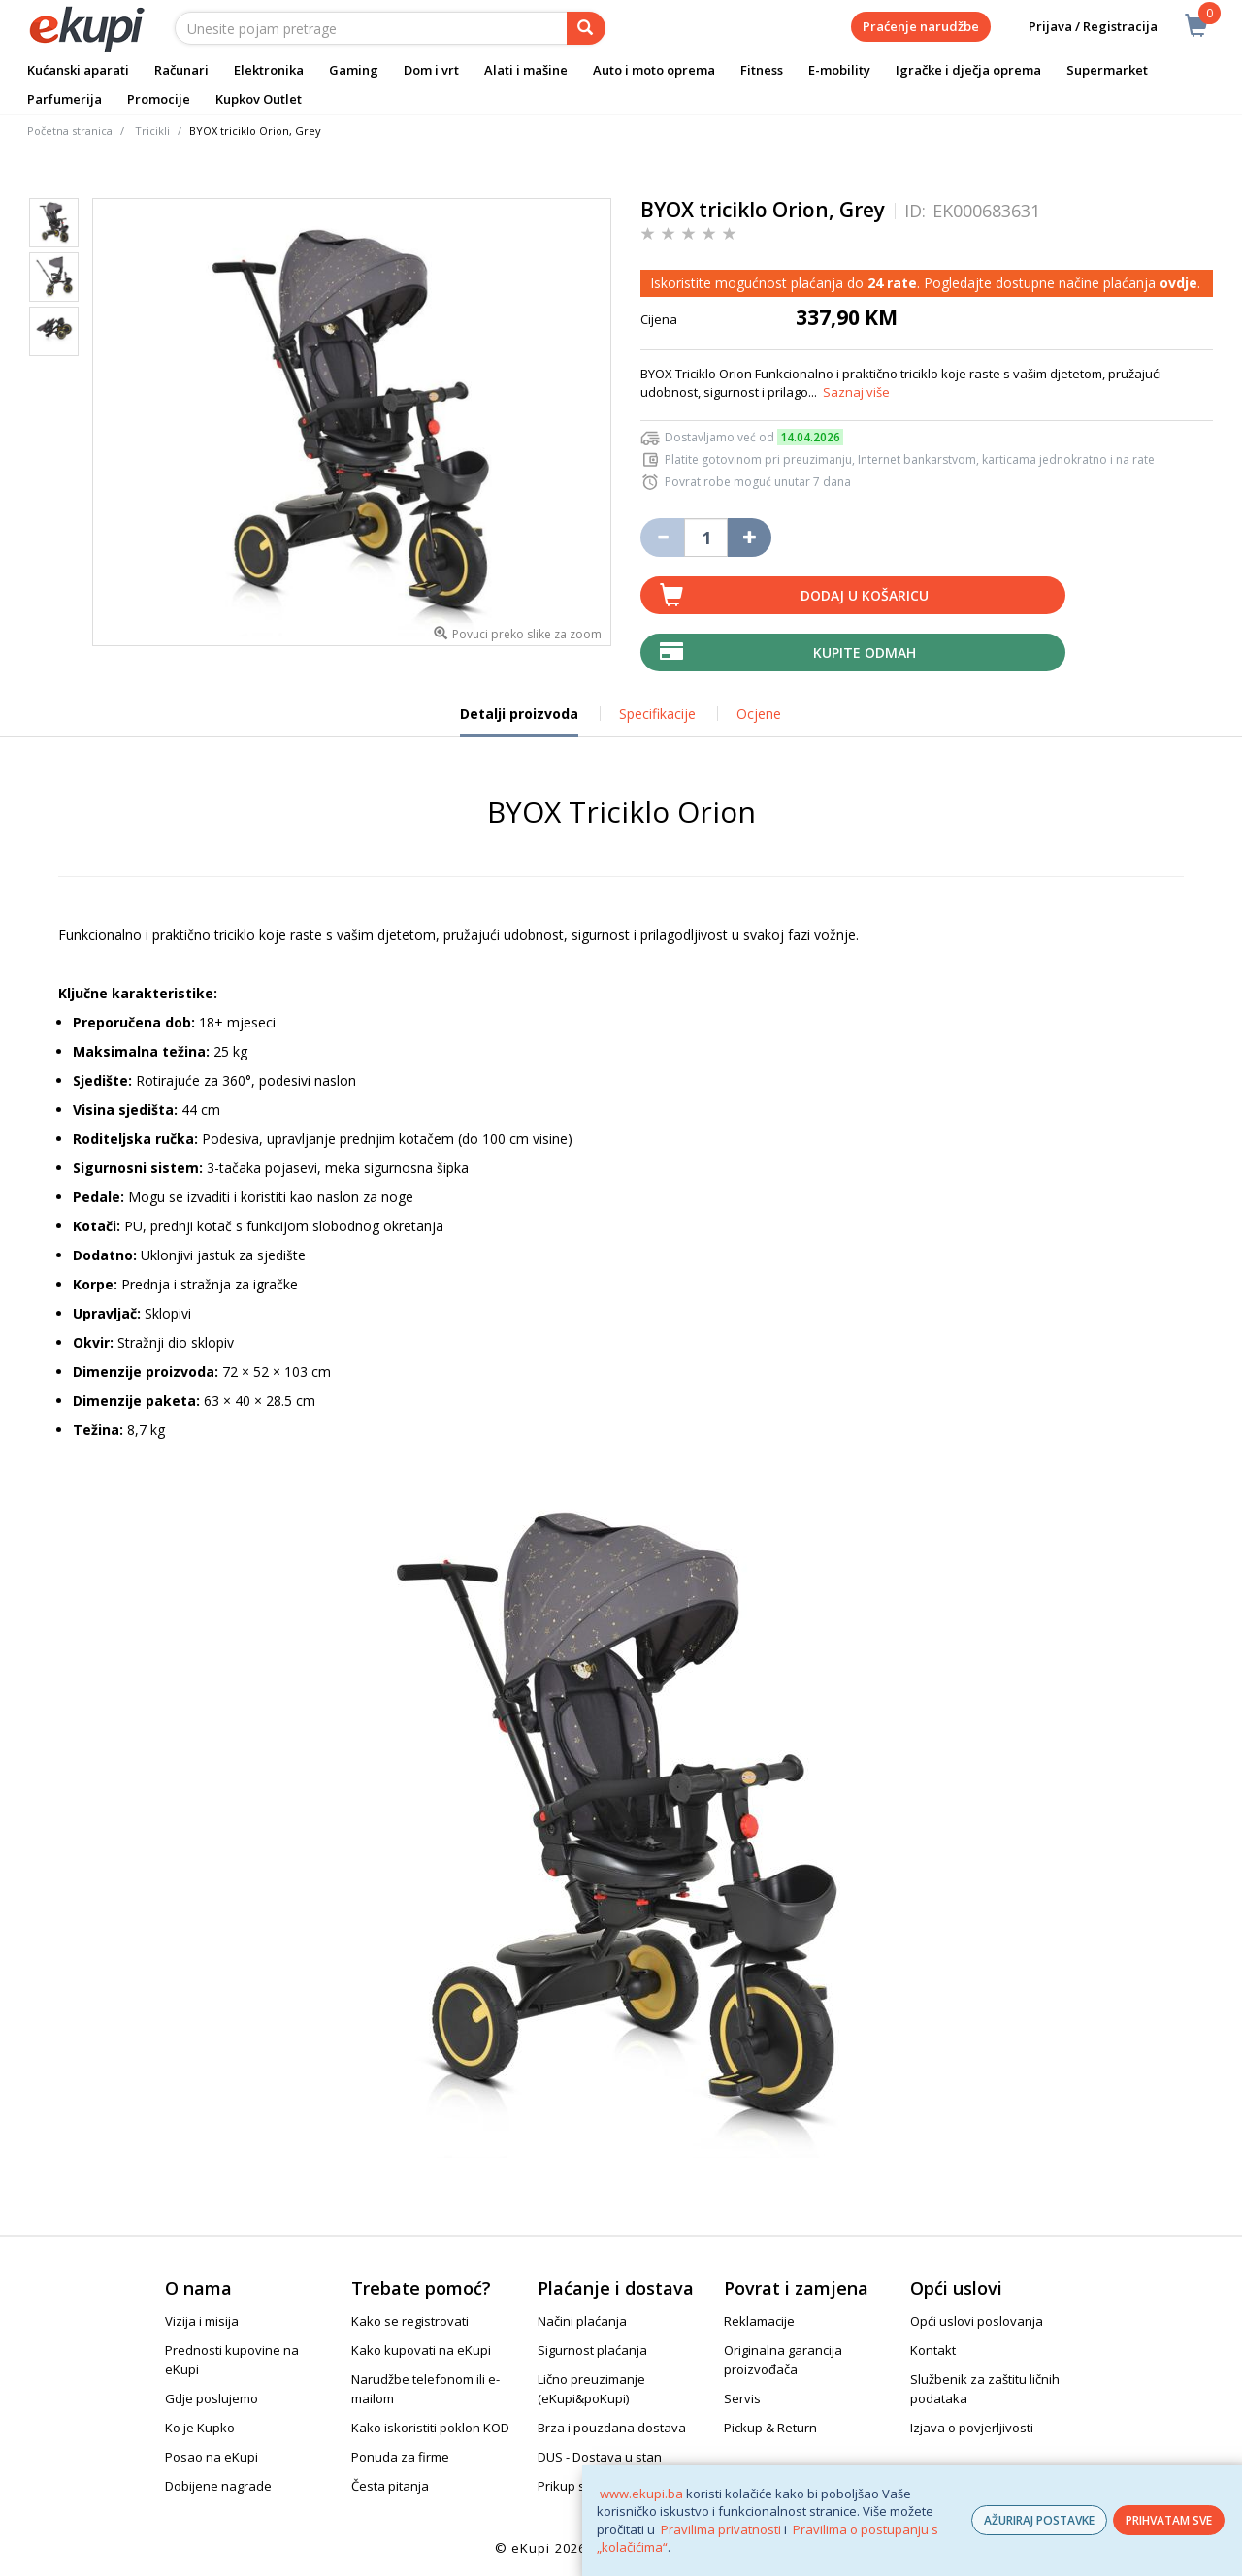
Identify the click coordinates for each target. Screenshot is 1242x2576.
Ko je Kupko (200, 2427)
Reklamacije (759, 2321)
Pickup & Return (770, 2427)
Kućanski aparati (78, 70)
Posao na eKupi (211, 2456)
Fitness (761, 70)
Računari (181, 70)
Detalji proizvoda (519, 720)
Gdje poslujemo (211, 2398)
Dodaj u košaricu (865, 595)
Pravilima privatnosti (721, 2529)
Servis (742, 2398)
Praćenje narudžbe (921, 26)
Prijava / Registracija (1079, 26)
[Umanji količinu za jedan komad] (662, 537)
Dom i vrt (431, 70)
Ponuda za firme (400, 2456)
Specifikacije (657, 713)
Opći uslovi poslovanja (976, 2321)
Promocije (158, 99)
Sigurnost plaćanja (592, 2350)
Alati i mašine (526, 70)
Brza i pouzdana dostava (612, 2427)
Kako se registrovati (410, 2321)
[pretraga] (586, 28)
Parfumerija (64, 99)
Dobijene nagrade (218, 2485)
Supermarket (1107, 70)
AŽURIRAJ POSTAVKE (1039, 2520)
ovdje (1178, 283)
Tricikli (152, 130)
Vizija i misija (202, 2321)
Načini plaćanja (582, 2321)
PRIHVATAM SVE (1169, 2520)
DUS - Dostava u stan (600, 2456)
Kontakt (933, 2350)
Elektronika (269, 70)
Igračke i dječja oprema (968, 70)
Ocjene (758, 713)
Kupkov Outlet (258, 99)
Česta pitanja (390, 2485)
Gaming (353, 70)
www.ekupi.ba (641, 2493)
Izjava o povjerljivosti (971, 2427)
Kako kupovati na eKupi (421, 2350)
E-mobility (839, 70)
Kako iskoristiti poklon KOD (430, 2427)
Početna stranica (70, 130)
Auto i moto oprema (654, 70)
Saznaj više (856, 392)
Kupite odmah (864, 652)
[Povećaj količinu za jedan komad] (749, 537)
